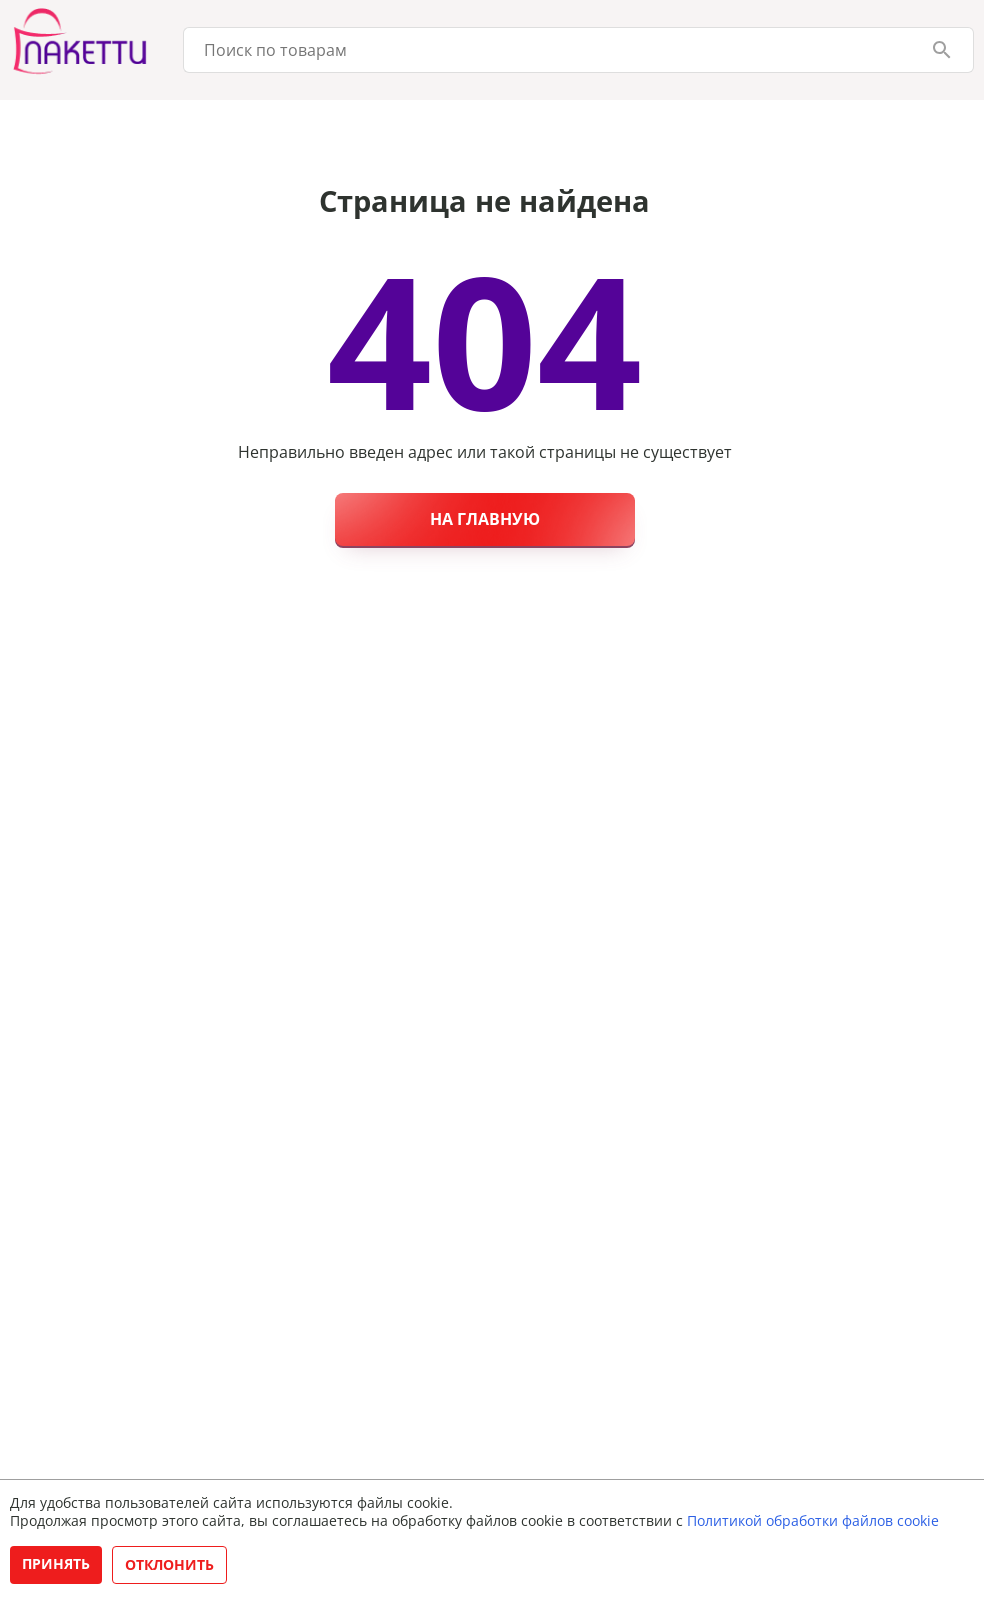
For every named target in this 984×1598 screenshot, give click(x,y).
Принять (56, 1563)
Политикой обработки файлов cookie (813, 1520)
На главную (485, 519)
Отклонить (169, 1564)
